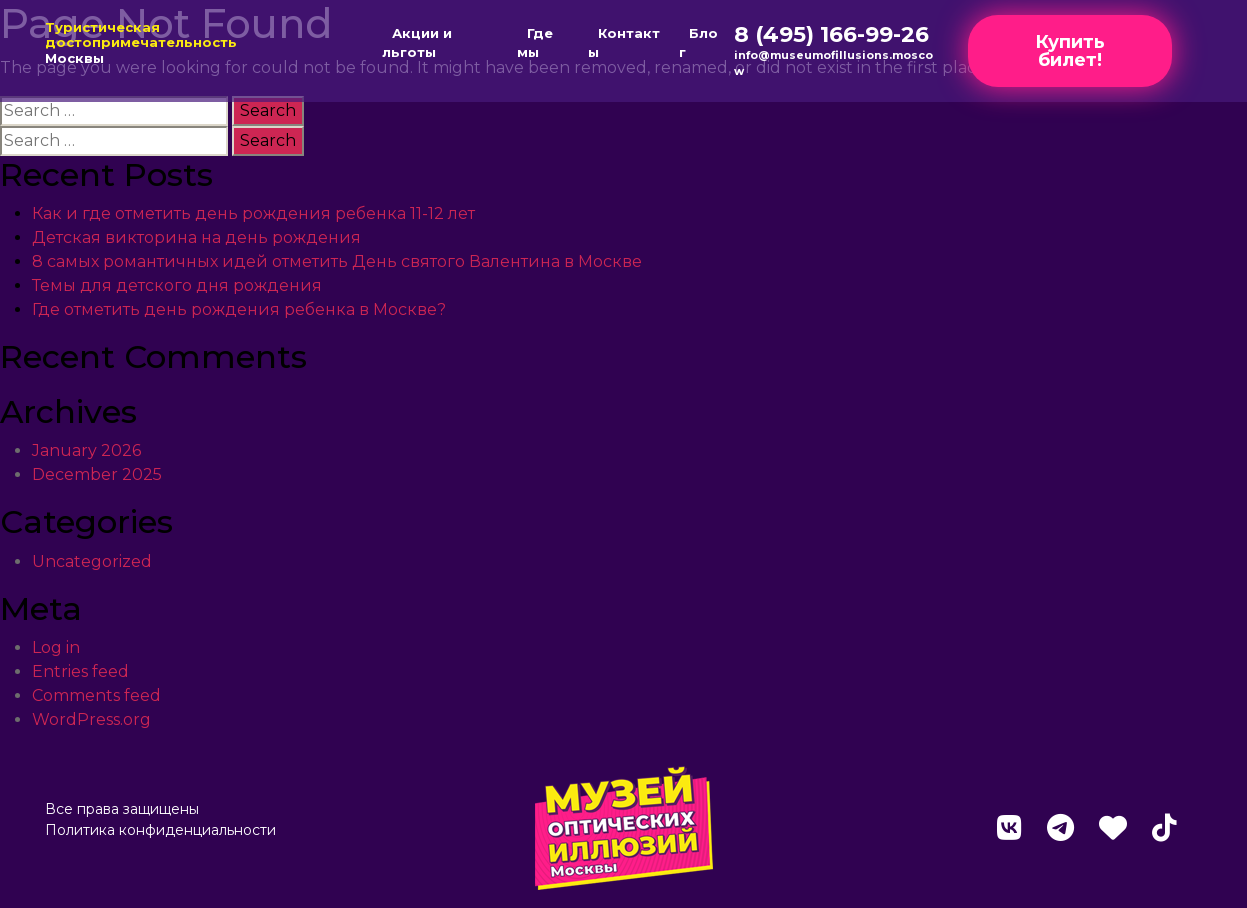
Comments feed (96, 695)
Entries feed (80, 671)
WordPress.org (91, 719)
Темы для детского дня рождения (177, 285)
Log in (56, 647)
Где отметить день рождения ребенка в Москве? (239, 309)
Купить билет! (1070, 51)
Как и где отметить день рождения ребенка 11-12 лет (253, 213)
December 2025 (97, 474)
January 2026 (86, 450)
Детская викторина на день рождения (196, 237)
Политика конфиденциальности (160, 830)
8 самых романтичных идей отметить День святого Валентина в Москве (337, 261)
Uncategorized (92, 561)
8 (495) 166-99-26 (831, 34)
